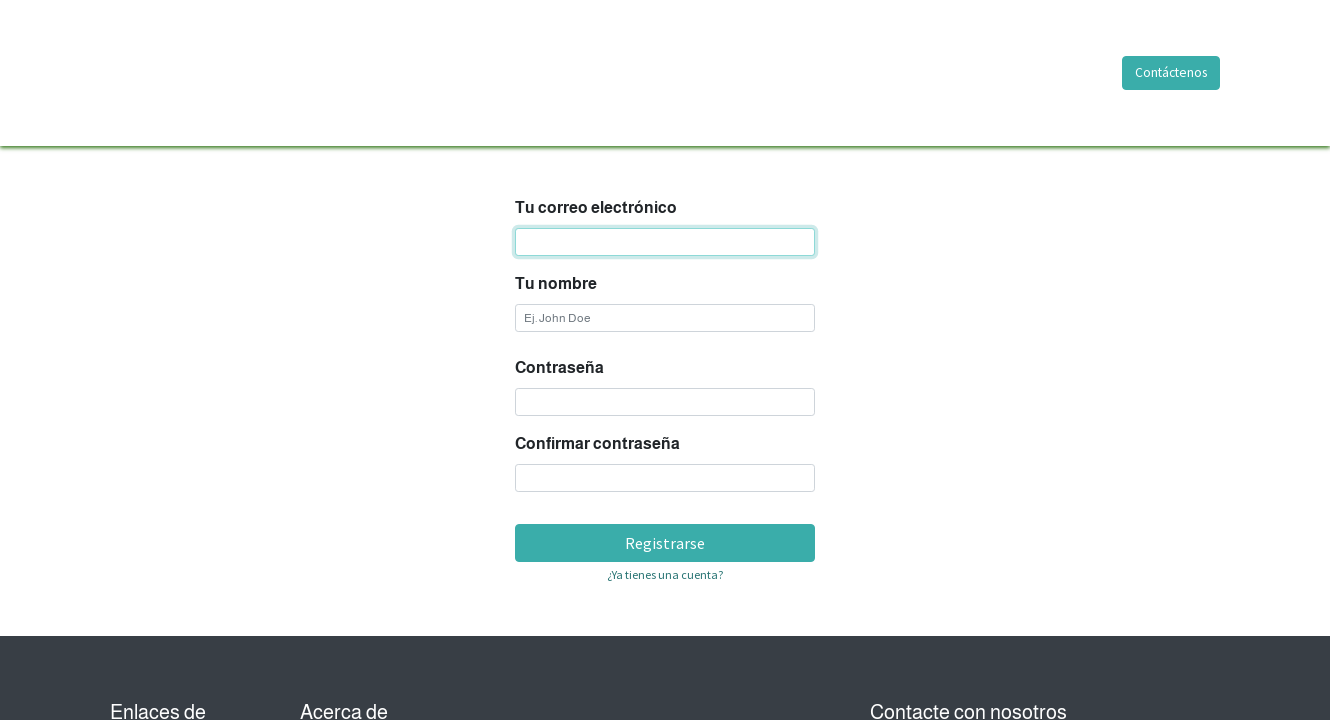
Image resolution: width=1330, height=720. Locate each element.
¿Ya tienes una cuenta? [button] (665, 574)
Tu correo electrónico (596, 207)
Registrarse (665, 543)
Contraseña (559, 367)
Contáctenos (1171, 72)
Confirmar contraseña (597, 443)
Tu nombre (556, 283)
